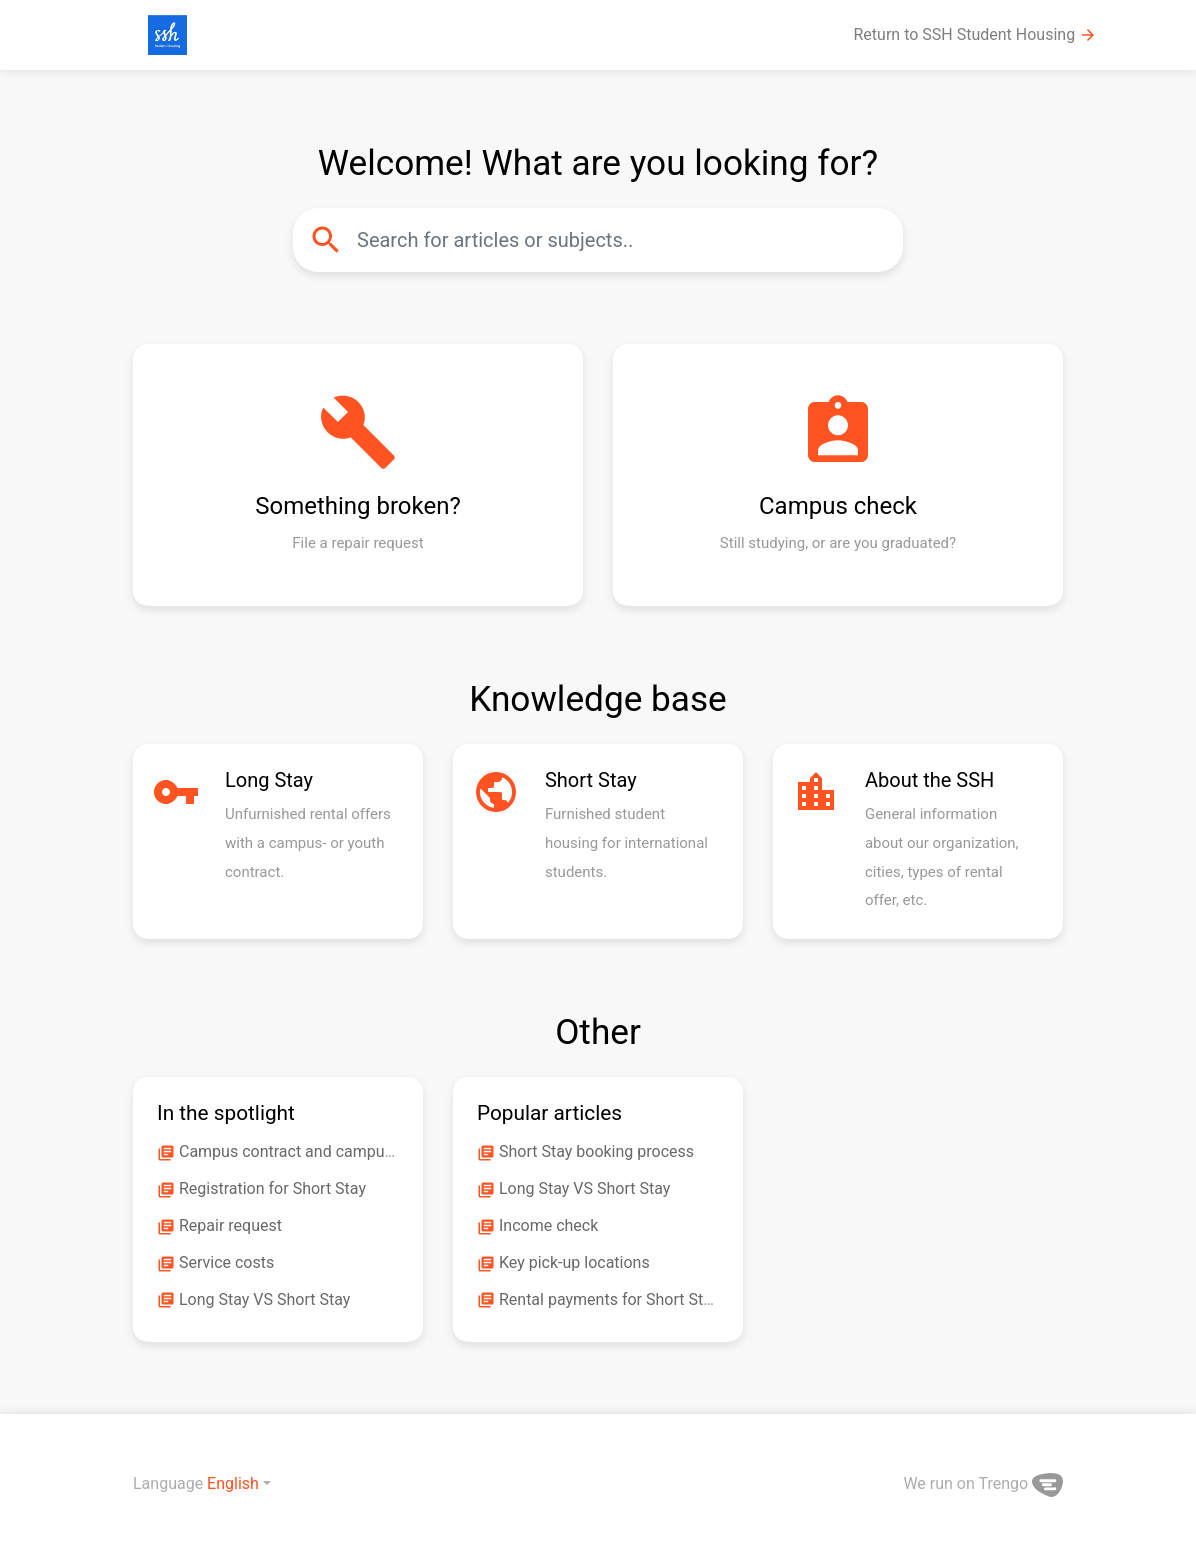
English (233, 1483)
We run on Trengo (983, 1483)
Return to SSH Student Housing (976, 35)
